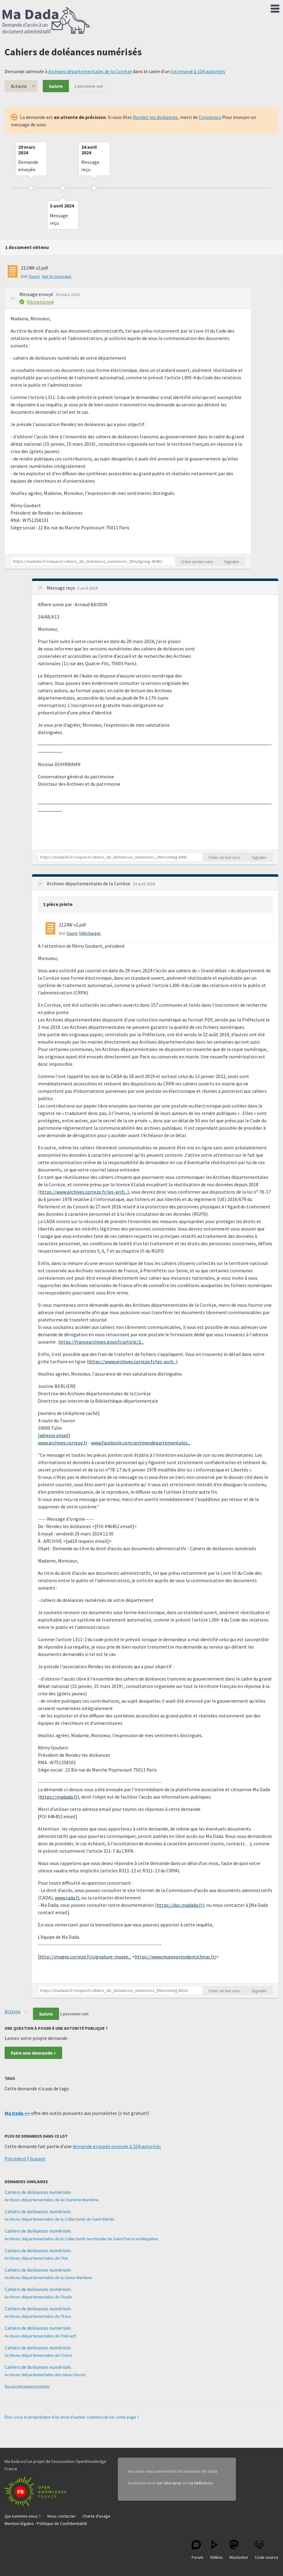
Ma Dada (46, 21)
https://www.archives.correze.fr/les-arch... (83, 1192)
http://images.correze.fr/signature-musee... (85, 1957)
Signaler (231, 561)
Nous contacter (61, 2516)
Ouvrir (34, 276)
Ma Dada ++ (17, 2113)
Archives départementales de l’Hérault (40, 2336)
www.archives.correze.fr (62, 1443)
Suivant (38, 2158)
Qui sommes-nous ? (23, 2516)
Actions (19, 86)
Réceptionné (40, 302)
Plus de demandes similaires (27, 2386)
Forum (197, 2550)
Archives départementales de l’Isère (38, 2355)
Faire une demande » (33, 2053)
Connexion (210, 117)
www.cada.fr (67, 1897)
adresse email (53, 1435)
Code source (266, 2550)
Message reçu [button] (61, 588)
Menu (275, 7)
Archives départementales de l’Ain (36, 2258)
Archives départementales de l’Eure (38, 2316)
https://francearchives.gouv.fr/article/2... (101, 1342)
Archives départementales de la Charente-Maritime (52, 2200)
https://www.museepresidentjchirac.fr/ (175, 1957)
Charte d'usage (96, 2516)
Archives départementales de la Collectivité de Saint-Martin (59, 2219)
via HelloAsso (200, 2483)
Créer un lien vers (197, 561)
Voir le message (56, 276)
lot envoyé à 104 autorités (198, 71)
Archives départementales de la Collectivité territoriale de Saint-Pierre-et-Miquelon (81, 2239)
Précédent (15, 2158)
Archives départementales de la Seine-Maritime (48, 2277)
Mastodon (238, 2550)
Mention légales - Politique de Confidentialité (46, 2523)
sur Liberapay (169, 2483)
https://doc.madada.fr (180, 1905)
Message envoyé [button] (36, 294)
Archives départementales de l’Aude (38, 2297)
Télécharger (90, 933)
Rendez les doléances (155, 117)
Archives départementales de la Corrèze (90, 71)
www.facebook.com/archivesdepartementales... (140, 1443)
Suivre (56, 86)
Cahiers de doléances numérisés (38, 2192)
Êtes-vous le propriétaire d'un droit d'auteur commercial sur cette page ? (72, 2417)
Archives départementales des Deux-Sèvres (45, 2374)
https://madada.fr (59, 1797)
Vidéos (216, 2550)
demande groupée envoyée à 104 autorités (117, 2146)
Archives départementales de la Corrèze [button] (89, 883)
